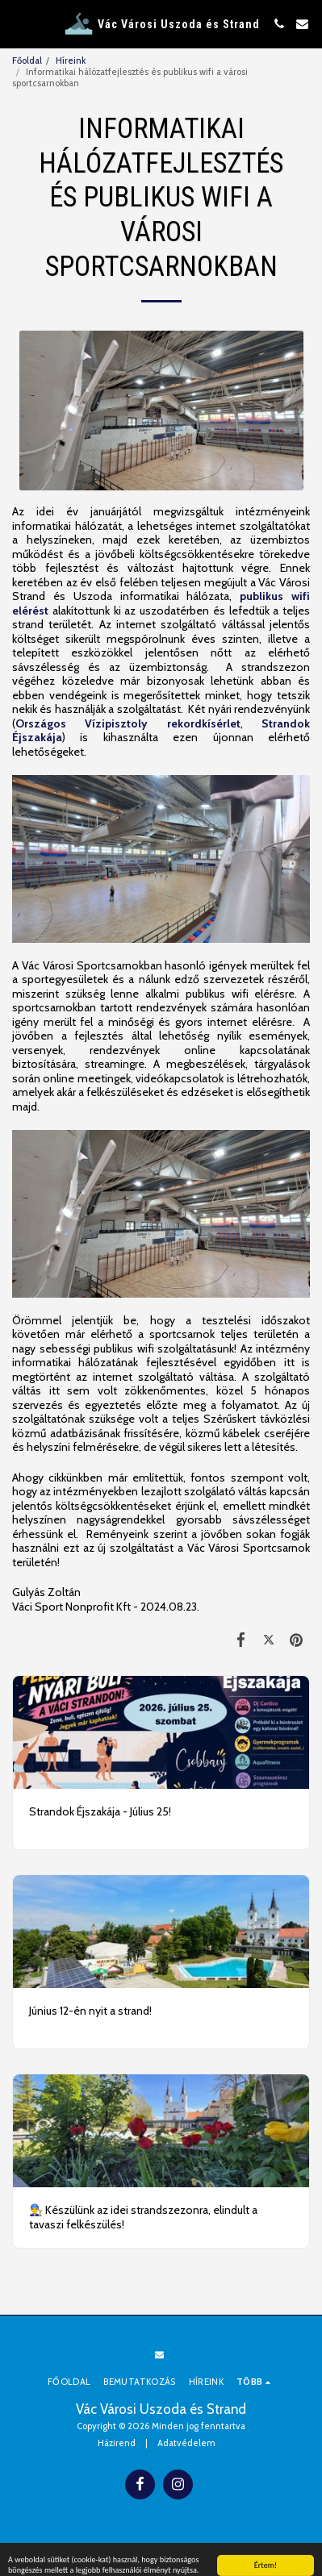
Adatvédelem (186, 2443)
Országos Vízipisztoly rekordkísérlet (127, 723)
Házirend (117, 2443)
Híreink (71, 60)
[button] (17, 23)
